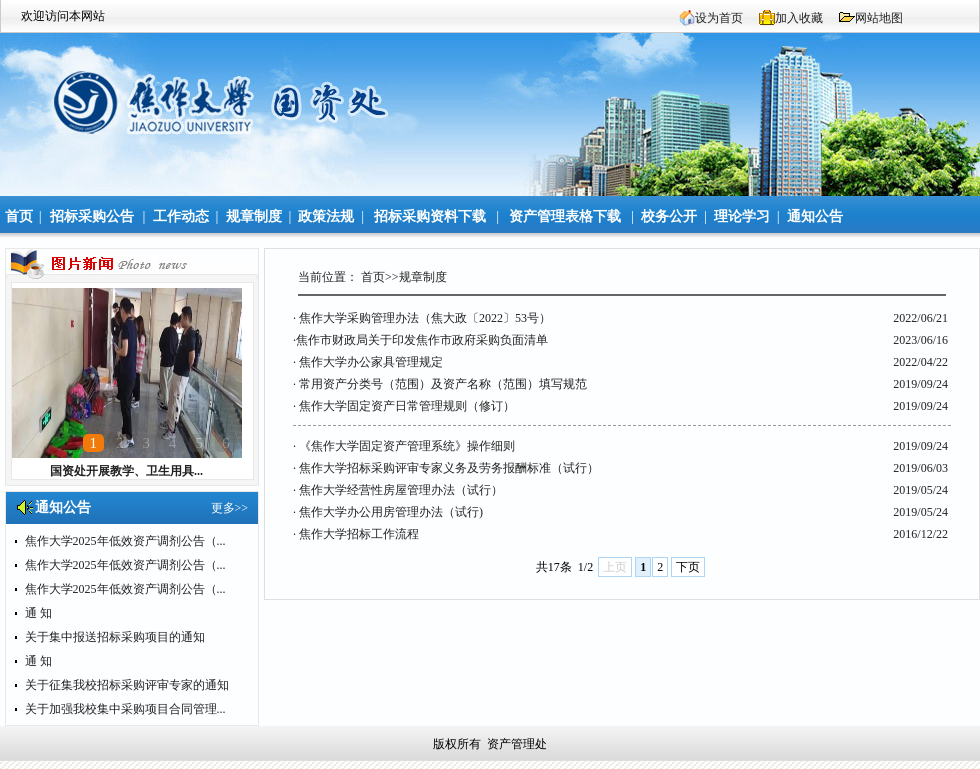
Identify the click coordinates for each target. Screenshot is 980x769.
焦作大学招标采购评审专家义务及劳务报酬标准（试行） (449, 468)
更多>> (230, 508)
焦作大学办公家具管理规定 (371, 362)
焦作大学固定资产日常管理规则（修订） (407, 406)
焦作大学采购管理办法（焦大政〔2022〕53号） (425, 318)
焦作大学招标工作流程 (359, 534)
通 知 (38, 613)
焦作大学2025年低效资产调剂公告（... (125, 541)
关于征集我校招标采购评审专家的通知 (127, 685)
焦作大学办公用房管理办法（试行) (391, 512)
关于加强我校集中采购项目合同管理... (125, 709)
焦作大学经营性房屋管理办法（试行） (401, 490)
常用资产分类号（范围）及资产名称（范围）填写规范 (443, 384)
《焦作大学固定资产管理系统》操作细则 (407, 446)
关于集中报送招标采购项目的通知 (115, 637)
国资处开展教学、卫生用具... (126, 471)
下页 (688, 567)
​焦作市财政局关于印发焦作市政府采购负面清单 (422, 340)
